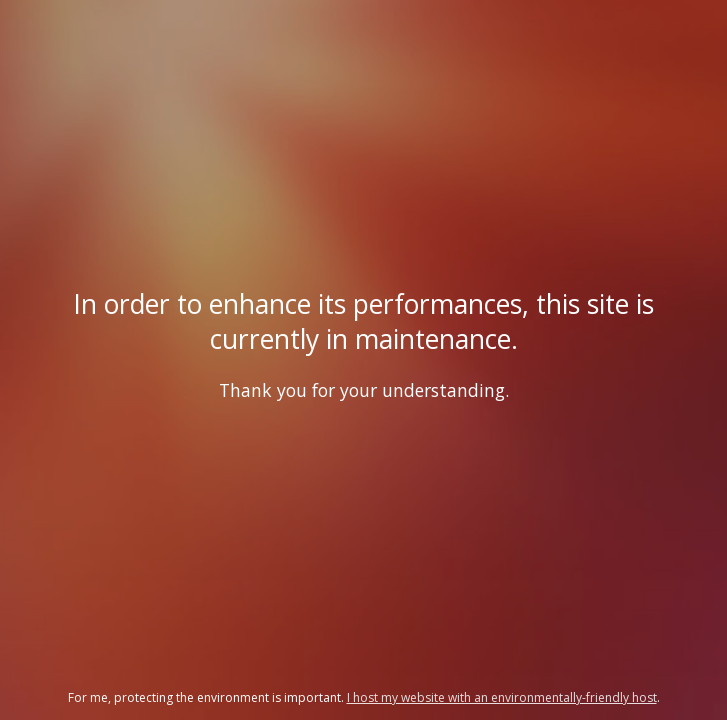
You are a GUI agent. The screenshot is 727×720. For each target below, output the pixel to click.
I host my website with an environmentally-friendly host (502, 697)
